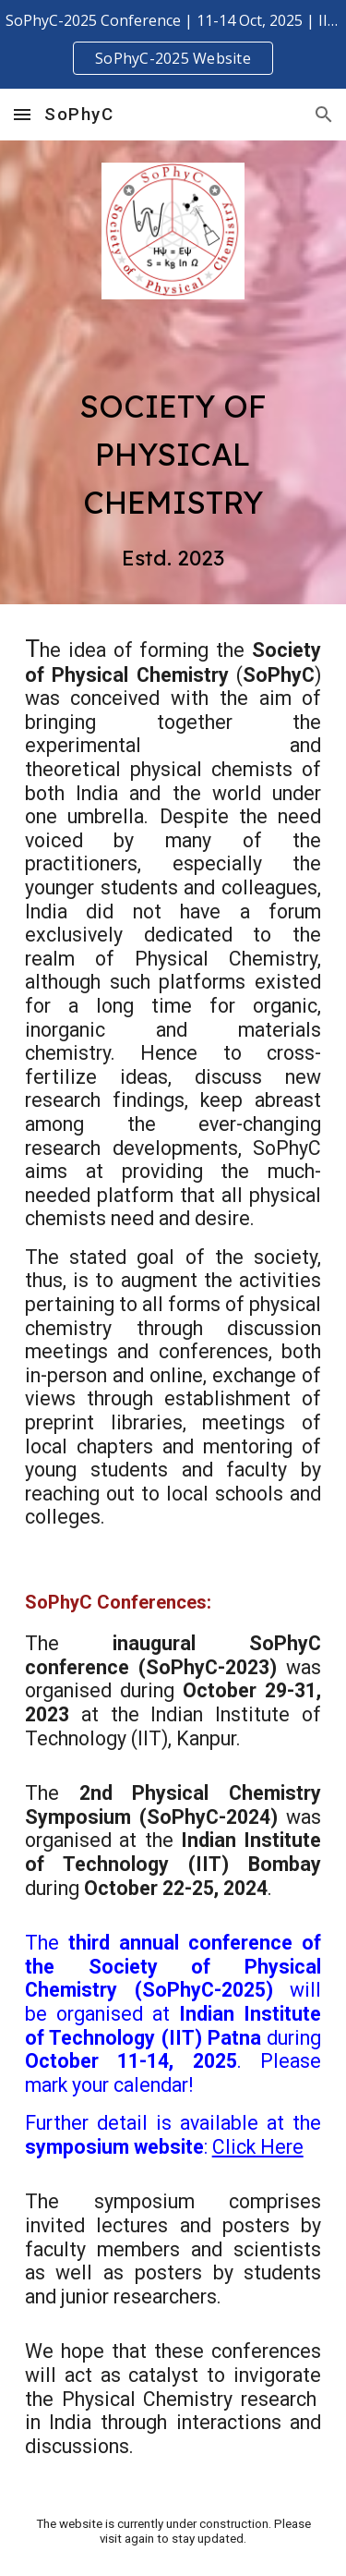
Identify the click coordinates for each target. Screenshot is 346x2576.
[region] (173, 44)
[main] (173, 462)
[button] (22, 114)
